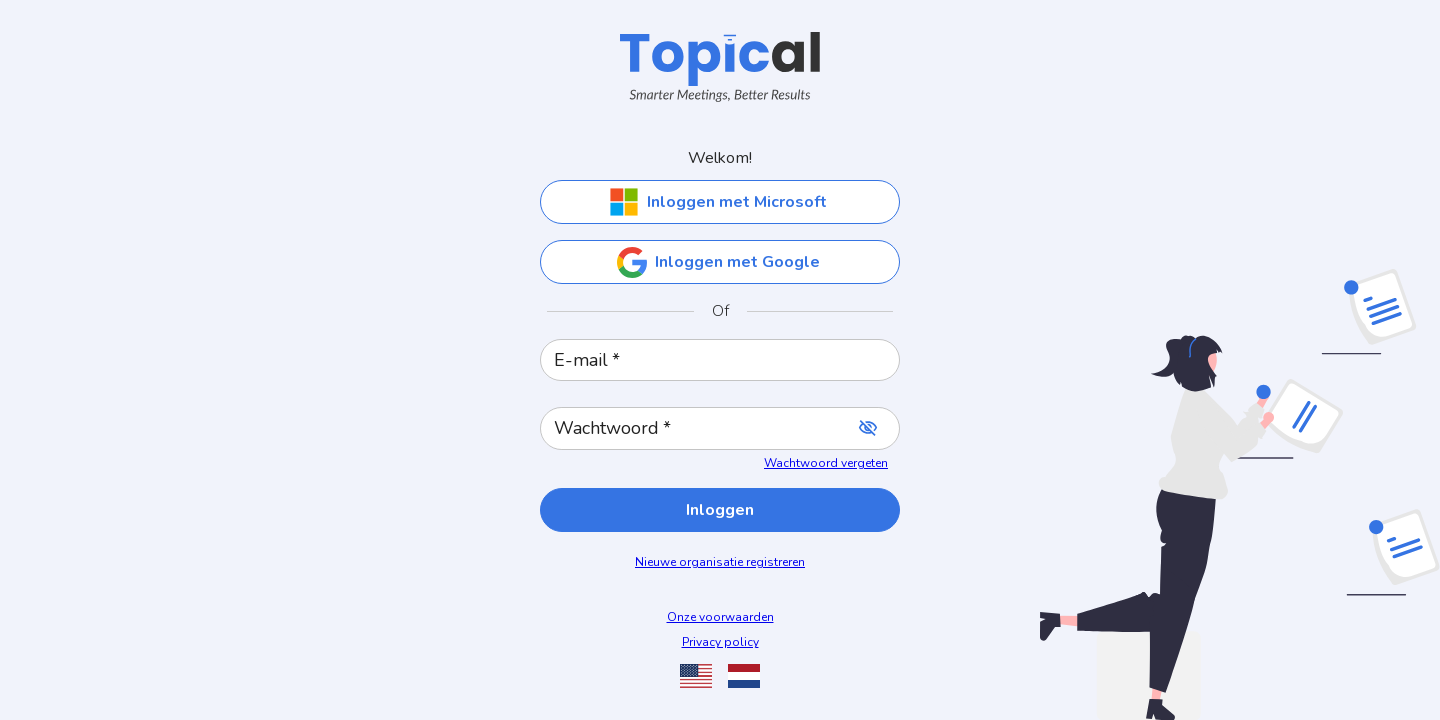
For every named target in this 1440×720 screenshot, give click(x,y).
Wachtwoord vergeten (826, 463)
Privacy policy (720, 642)
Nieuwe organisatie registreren (720, 562)
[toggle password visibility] (868, 428)
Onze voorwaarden (720, 617)
